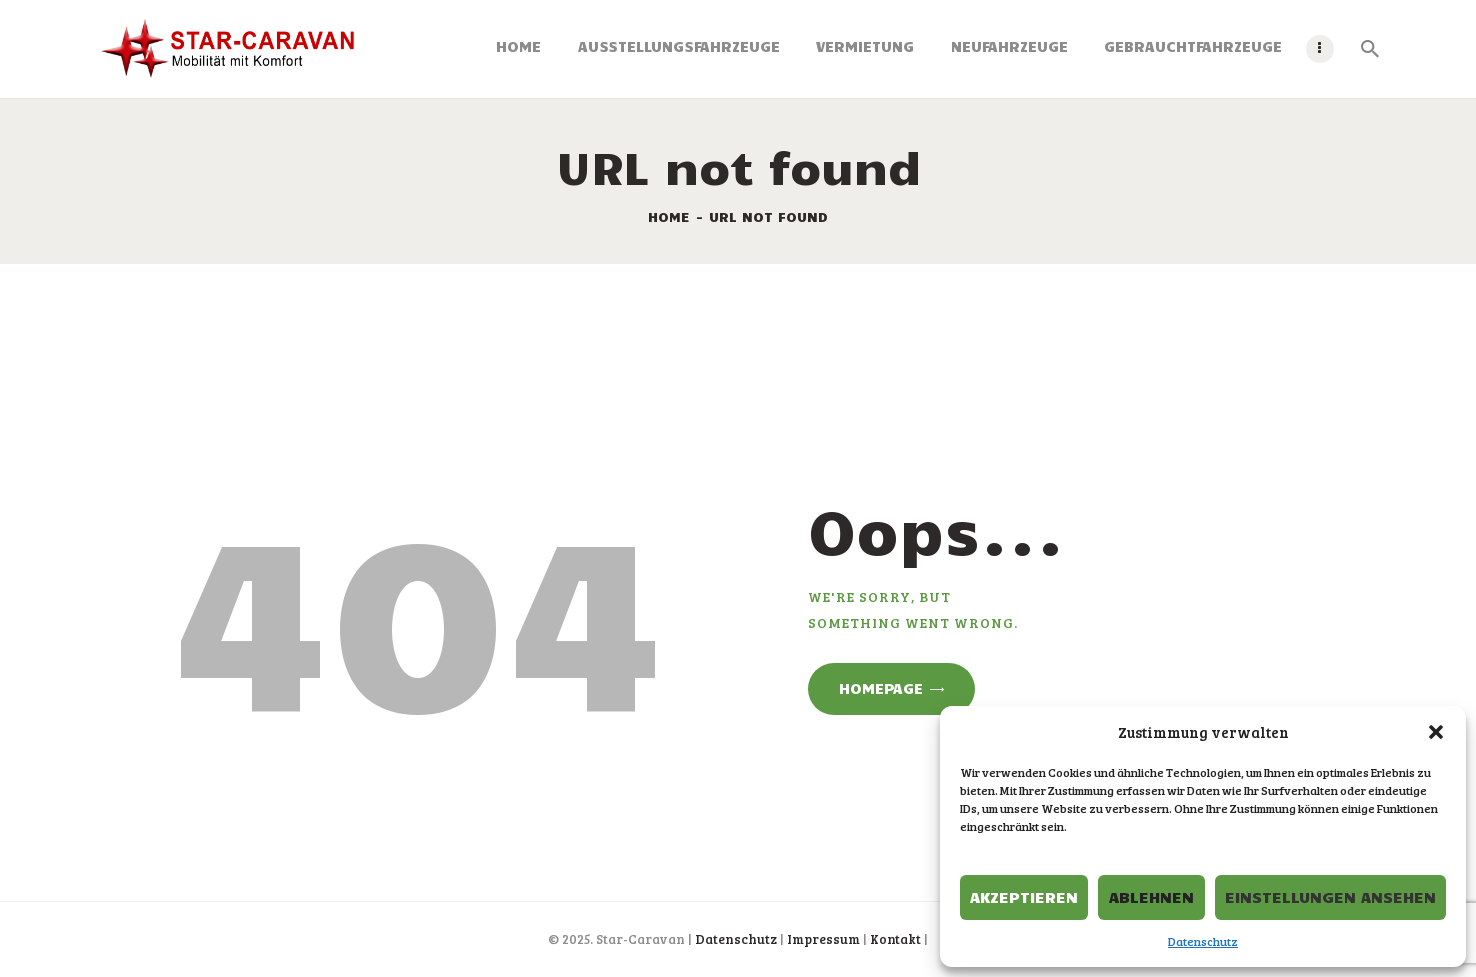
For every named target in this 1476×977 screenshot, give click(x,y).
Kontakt (895, 939)
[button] (1436, 732)
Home (669, 216)
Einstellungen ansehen (1330, 896)
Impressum (823, 939)
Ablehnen (1151, 896)
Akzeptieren (1024, 896)
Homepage (881, 688)
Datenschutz (1203, 941)
